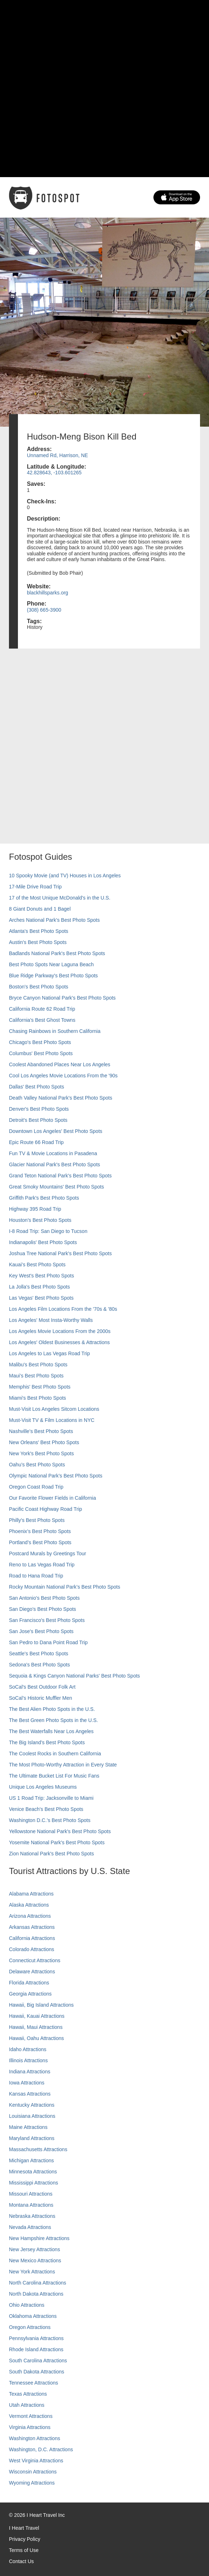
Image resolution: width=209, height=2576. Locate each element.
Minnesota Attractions (33, 2171)
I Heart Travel (24, 2528)
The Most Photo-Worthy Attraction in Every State (63, 1765)
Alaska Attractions (29, 1905)
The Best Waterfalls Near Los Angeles (51, 1731)
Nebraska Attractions (32, 2216)
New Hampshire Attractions (39, 2238)
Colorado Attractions (31, 1949)
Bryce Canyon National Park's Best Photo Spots (62, 998)
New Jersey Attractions (34, 2249)
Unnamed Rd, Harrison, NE (57, 455)
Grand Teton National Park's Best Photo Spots (60, 1175)
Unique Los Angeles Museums (43, 1787)
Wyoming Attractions (31, 2483)
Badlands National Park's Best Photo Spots (57, 953)
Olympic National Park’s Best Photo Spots (55, 1476)
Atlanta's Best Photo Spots (38, 931)
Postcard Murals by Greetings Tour (47, 1553)
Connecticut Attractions (34, 1960)
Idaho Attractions (27, 2049)
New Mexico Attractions (35, 2260)
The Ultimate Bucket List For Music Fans (54, 1776)
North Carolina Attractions (37, 2283)
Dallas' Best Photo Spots (36, 1087)
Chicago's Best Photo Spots (40, 1042)
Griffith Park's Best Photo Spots (44, 1198)
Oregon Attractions (30, 2327)
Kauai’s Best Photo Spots (37, 1264)
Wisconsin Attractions (33, 2472)
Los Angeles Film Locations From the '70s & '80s (63, 1309)
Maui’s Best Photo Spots (36, 1376)
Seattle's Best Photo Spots (38, 1653)
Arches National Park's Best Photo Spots (54, 920)
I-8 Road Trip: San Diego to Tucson (48, 1231)
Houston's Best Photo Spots (40, 1220)
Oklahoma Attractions (33, 2316)
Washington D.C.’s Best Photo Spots (49, 1820)
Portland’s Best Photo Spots (40, 1542)
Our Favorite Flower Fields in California (52, 1498)
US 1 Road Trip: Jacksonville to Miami (51, 1798)
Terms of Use (23, 2550)
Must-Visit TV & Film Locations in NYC (51, 1420)
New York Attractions (32, 2271)
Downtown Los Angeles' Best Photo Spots (55, 1131)
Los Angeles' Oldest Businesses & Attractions (59, 1342)
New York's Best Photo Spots (41, 1453)
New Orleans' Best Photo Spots (44, 1442)
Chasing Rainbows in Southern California (54, 1031)
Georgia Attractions (30, 1994)
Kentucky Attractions (31, 2105)
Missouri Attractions (30, 2194)
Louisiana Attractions (32, 2116)
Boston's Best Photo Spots (38, 987)
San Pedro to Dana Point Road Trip (48, 1642)
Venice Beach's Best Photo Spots (46, 1809)
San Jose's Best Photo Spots (41, 1631)
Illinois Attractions (28, 2060)
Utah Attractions (26, 2405)
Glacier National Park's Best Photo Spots (54, 1164)
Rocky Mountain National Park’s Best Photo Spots (64, 1587)
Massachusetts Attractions (38, 2149)
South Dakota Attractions (36, 2372)
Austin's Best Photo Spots (38, 942)
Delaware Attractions (32, 1971)
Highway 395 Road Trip (35, 1209)
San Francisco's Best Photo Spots (47, 1620)
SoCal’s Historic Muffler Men (40, 1698)
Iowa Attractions (26, 2083)
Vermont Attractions (30, 2416)
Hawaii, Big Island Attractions (41, 2005)
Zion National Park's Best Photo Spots (51, 1853)
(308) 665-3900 (44, 610)
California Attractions (32, 1938)
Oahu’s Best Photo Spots (37, 1464)
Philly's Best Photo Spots (37, 1520)
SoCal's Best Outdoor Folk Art (42, 1687)
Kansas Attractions (30, 2094)
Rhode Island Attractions (36, 2349)
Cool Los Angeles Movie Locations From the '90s (63, 1075)
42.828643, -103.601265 (54, 472)
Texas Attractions (28, 2394)
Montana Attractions (31, 2205)
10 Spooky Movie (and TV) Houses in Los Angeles (65, 875)
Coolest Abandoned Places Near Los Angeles (59, 1064)
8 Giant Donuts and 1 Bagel (40, 909)
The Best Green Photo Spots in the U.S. (53, 1720)
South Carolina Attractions (38, 2360)
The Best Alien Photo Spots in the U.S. (52, 1709)
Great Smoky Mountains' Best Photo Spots (56, 1187)
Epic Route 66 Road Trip (36, 1142)
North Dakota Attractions (36, 2294)
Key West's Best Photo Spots (41, 1275)
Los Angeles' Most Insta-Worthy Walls (51, 1320)
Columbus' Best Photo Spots (41, 1053)
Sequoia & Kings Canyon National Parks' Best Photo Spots (74, 1676)
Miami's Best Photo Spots (37, 1398)
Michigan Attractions (31, 2160)
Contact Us (21, 2561)
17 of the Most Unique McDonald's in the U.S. (59, 898)
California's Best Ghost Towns (42, 1020)
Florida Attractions (29, 1983)
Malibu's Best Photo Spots (38, 1364)
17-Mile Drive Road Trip (35, 886)
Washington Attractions (34, 2438)
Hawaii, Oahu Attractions (36, 2038)
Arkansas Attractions (32, 1927)
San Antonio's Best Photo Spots (44, 1598)
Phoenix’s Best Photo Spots (40, 1531)
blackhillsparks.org (47, 593)
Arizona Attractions (30, 1916)
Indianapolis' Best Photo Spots (43, 1242)
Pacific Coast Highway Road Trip (45, 1509)
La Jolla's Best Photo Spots (39, 1287)
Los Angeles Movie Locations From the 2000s (59, 1331)
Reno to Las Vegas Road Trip (42, 1564)
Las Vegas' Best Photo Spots (41, 1298)
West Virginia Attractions (36, 2460)
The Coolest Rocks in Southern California (55, 1753)
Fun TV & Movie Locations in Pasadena (53, 1153)
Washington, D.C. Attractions (41, 2449)
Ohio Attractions (26, 2305)
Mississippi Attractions (33, 2183)
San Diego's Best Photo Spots (42, 1609)
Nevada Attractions (30, 2227)
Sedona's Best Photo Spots (39, 1664)
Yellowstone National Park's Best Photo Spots (60, 1831)
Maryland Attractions (31, 2138)
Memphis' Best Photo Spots (40, 1387)
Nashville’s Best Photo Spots (41, 1431)
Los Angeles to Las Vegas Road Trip (49, 1353)
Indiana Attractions (29, 2071)
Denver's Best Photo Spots (39, 1109)
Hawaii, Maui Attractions (35, 2027)
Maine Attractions (28, 2127)
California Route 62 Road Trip (42, 1009)
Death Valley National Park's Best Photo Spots (60, 1098)
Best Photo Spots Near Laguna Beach (51, 964)
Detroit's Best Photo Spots (38, 1120)
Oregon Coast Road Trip (36, 1487)
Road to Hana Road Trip (36, 1576)
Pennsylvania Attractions (36, 2338)
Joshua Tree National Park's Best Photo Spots (60, 1253)
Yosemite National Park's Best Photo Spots (57, 1842)
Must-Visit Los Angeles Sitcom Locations (54, 1409)
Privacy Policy (24, 2539)
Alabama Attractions (31, 1894)
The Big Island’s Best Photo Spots (47, 1742)
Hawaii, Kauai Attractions (37, 2016)
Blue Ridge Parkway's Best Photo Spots (53, 975)
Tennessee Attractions (33, 2383)
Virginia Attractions (30, 2427)
